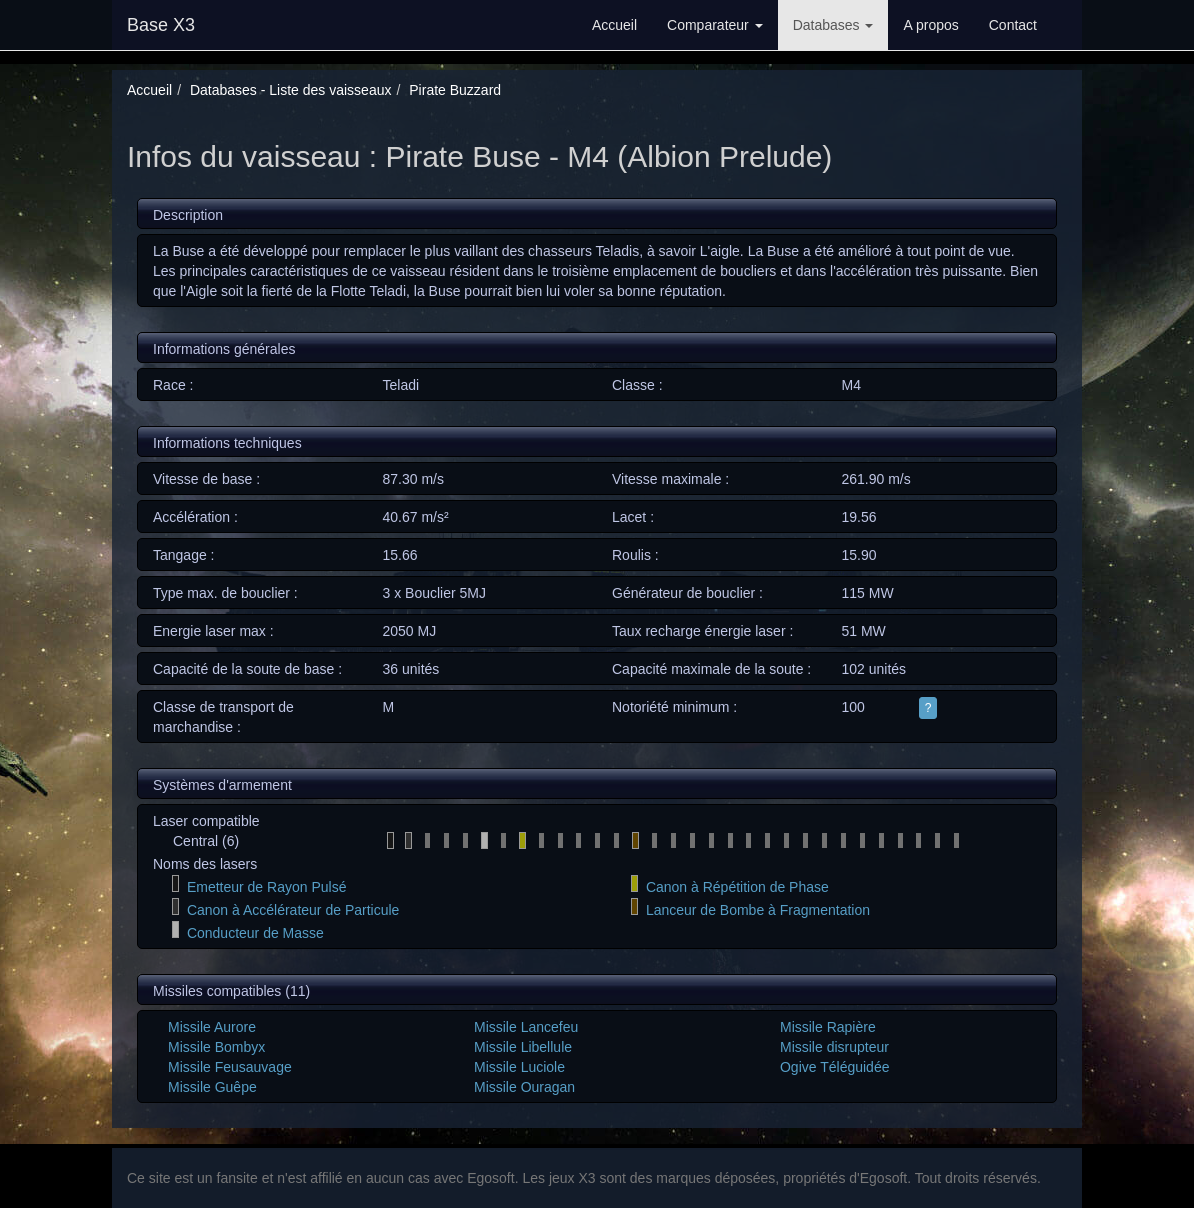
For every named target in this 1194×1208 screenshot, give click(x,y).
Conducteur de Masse (255, 933)
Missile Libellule (523, 1047)
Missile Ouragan (524, 1087)
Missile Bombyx (216, 1047)
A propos (930, 25)
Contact (1013, 25)
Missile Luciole (519, 1067)
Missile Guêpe (212, 1087)
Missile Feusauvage (230, 1067)
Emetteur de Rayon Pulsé (267, 887)
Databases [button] (833, 25)
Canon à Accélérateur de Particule (293, 910)
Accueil (614, 25)
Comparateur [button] (715, 25)
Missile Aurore (212, 1027)
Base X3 (161, 25)
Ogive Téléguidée (834, 1067)
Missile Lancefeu (526, 1027)
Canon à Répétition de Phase (737, 887)
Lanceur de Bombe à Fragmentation (758, 910)
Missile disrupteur (834, 1047)
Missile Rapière (828, 1027)
